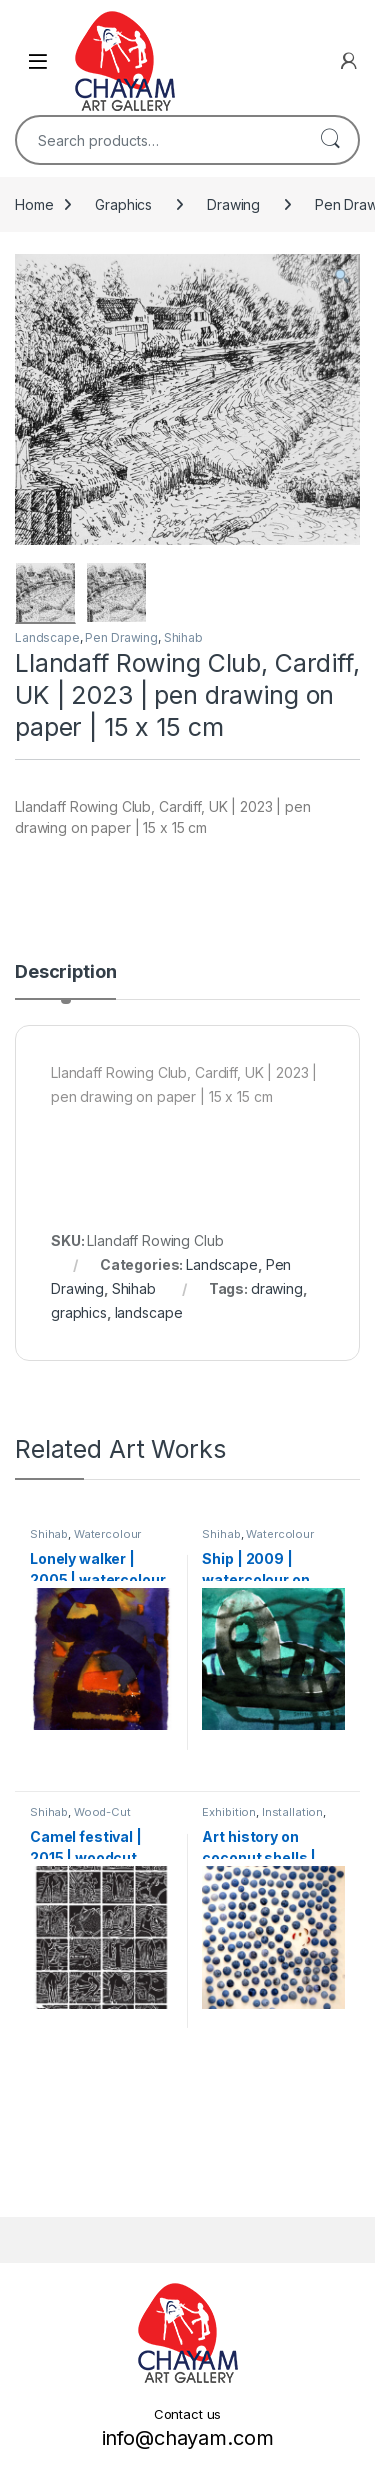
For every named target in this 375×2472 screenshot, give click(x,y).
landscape (149, 1311)
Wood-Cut (102, 1812)
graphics (79, 1311)
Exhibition (229, 1812)
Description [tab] (65, 972)
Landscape (47, 637)
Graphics (123, 204)
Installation (292, 1812)
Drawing (233, 204)
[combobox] (159, 140)
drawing (277, 1287)
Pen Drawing (121, 637)
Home (34, 204)
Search (330, 140)
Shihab (183, 637)
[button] (342, 276)
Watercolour (107, 1533)
